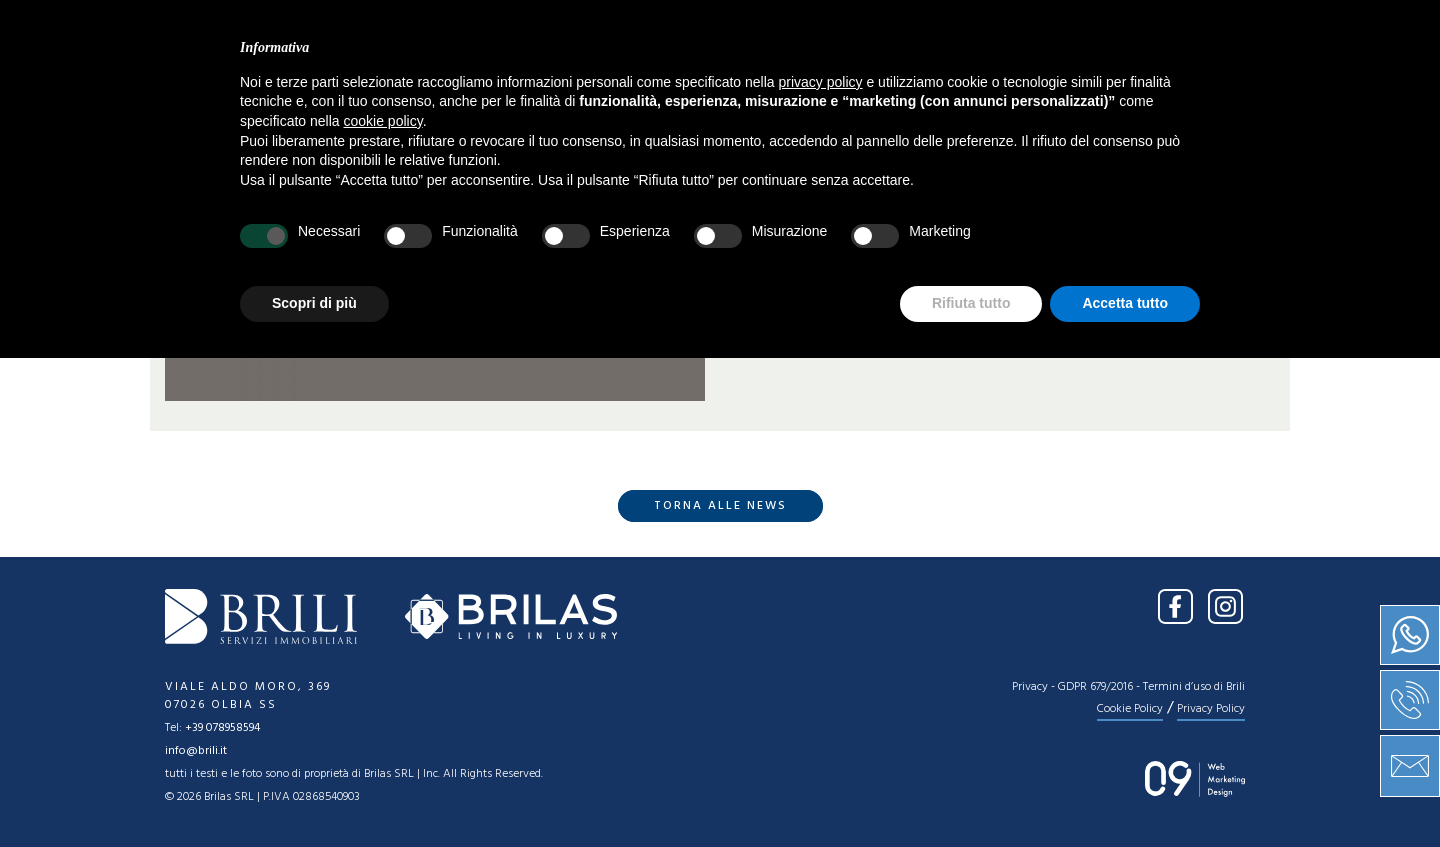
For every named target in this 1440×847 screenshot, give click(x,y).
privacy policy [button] (821, 571)
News (828, 85)
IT (1215, 28)
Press (907, 85)
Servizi (741, 85)
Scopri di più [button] (314, 792)
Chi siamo (527, 85)
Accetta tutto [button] (1125, 792)
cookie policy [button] (383, 610)
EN (1255, 28)
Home (427, 85)
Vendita (640, 85)
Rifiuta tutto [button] (971, 792)
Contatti (1006, 85)
